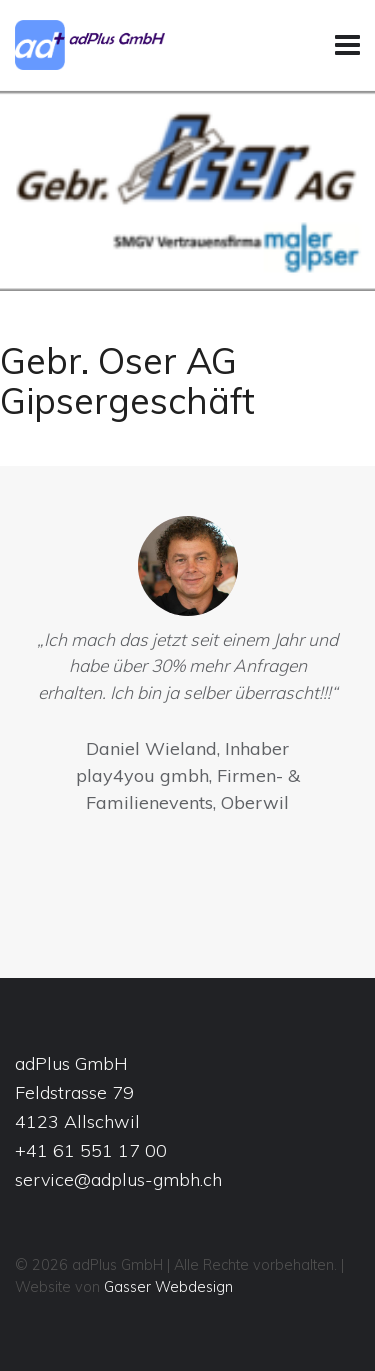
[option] (187, 670)
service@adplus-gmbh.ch (118, 1179)
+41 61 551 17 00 (91, 1150)
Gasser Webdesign (168, 1287)
